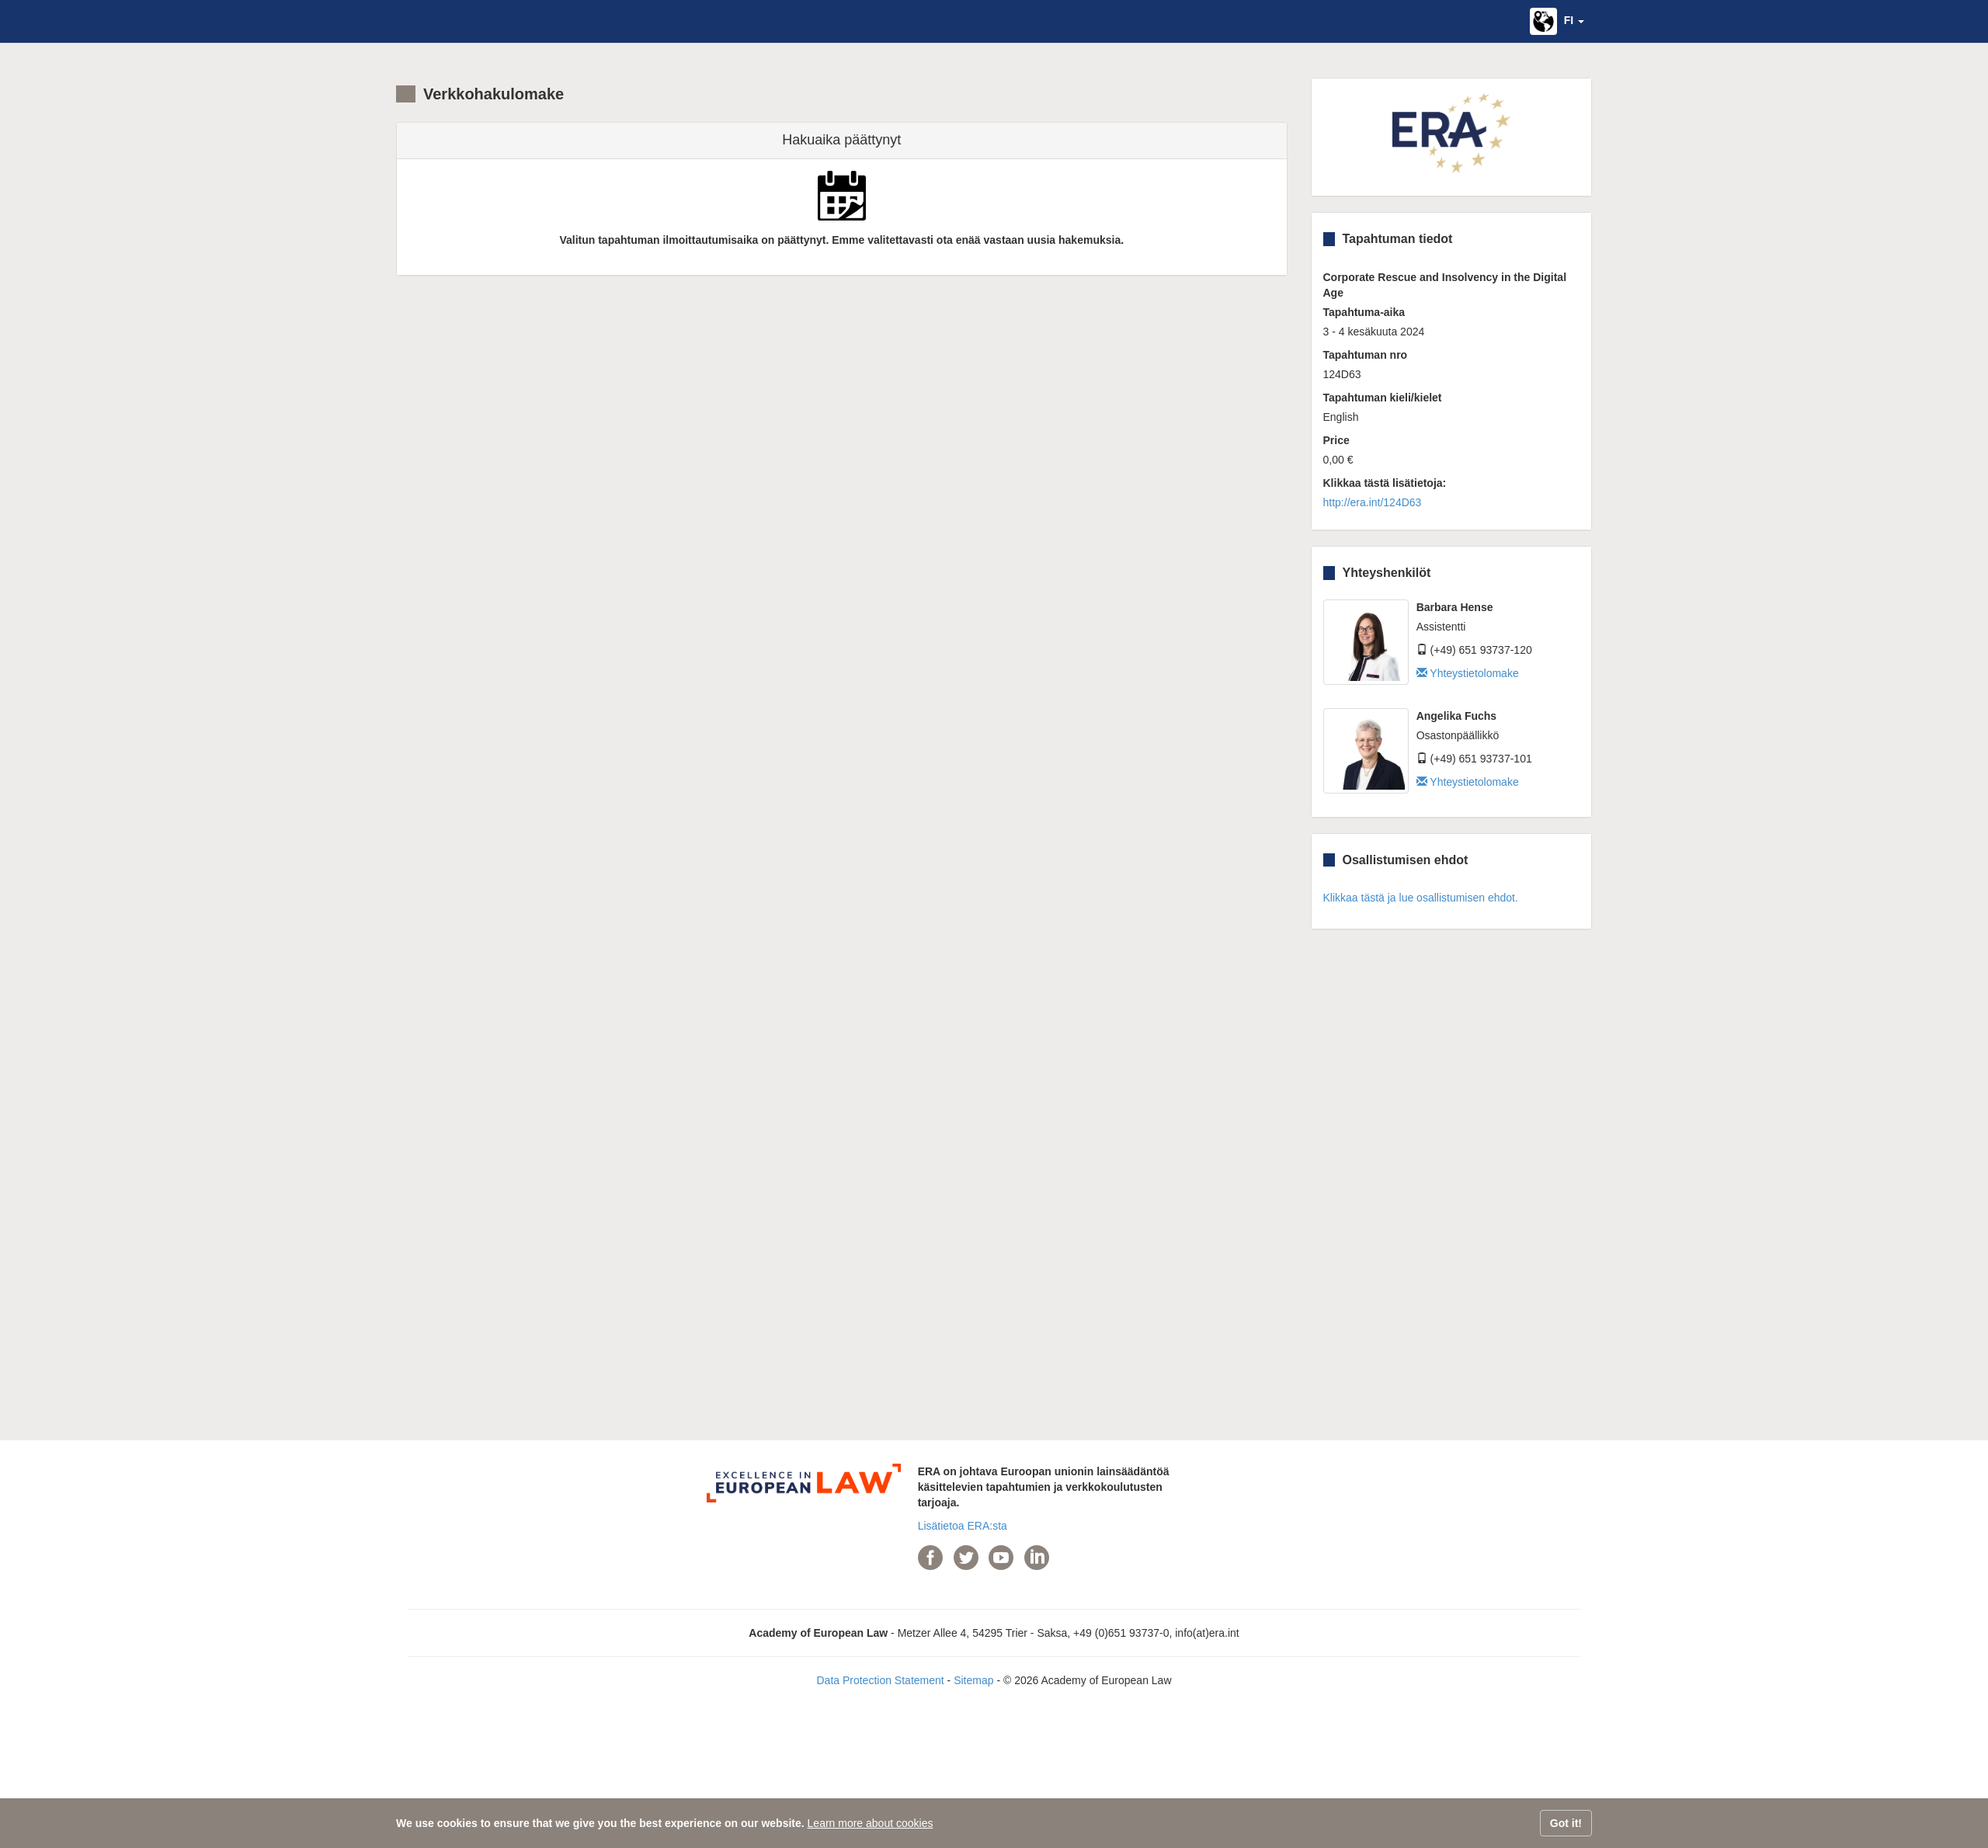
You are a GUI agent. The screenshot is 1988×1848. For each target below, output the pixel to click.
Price (1336, 440)
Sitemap (973, 1680)
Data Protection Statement (880, 1680)
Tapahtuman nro (1365, 355)
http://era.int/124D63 (1372, 502)
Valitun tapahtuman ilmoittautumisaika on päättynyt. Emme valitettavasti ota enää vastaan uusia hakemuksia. (841, 240)
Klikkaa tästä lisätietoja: (1385, 483)
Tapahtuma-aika (1364, 312)
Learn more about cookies (870, 1823)
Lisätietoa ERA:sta (962, 1526)
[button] (1557, 21)
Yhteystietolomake (1467, 673)
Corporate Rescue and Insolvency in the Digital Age (1445, 285)
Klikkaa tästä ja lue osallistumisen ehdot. (1420, 897)
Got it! (1566, 1823)
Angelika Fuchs (1456, 716)
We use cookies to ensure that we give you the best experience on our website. (600, 1823)
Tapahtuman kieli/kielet (1382, 397)
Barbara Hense (1454, 607)
